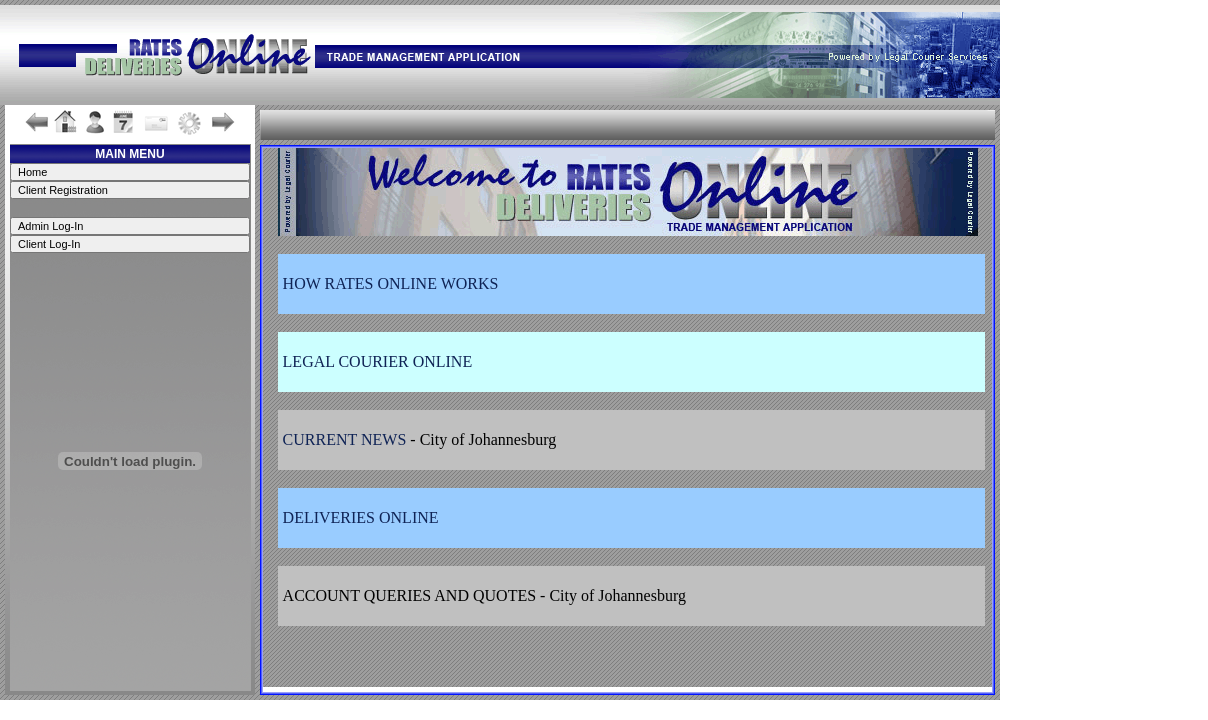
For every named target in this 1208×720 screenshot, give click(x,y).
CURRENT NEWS (345, 439)
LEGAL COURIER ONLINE (378, 361)
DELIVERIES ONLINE (361, 517)
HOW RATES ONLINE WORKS (391, 283)
